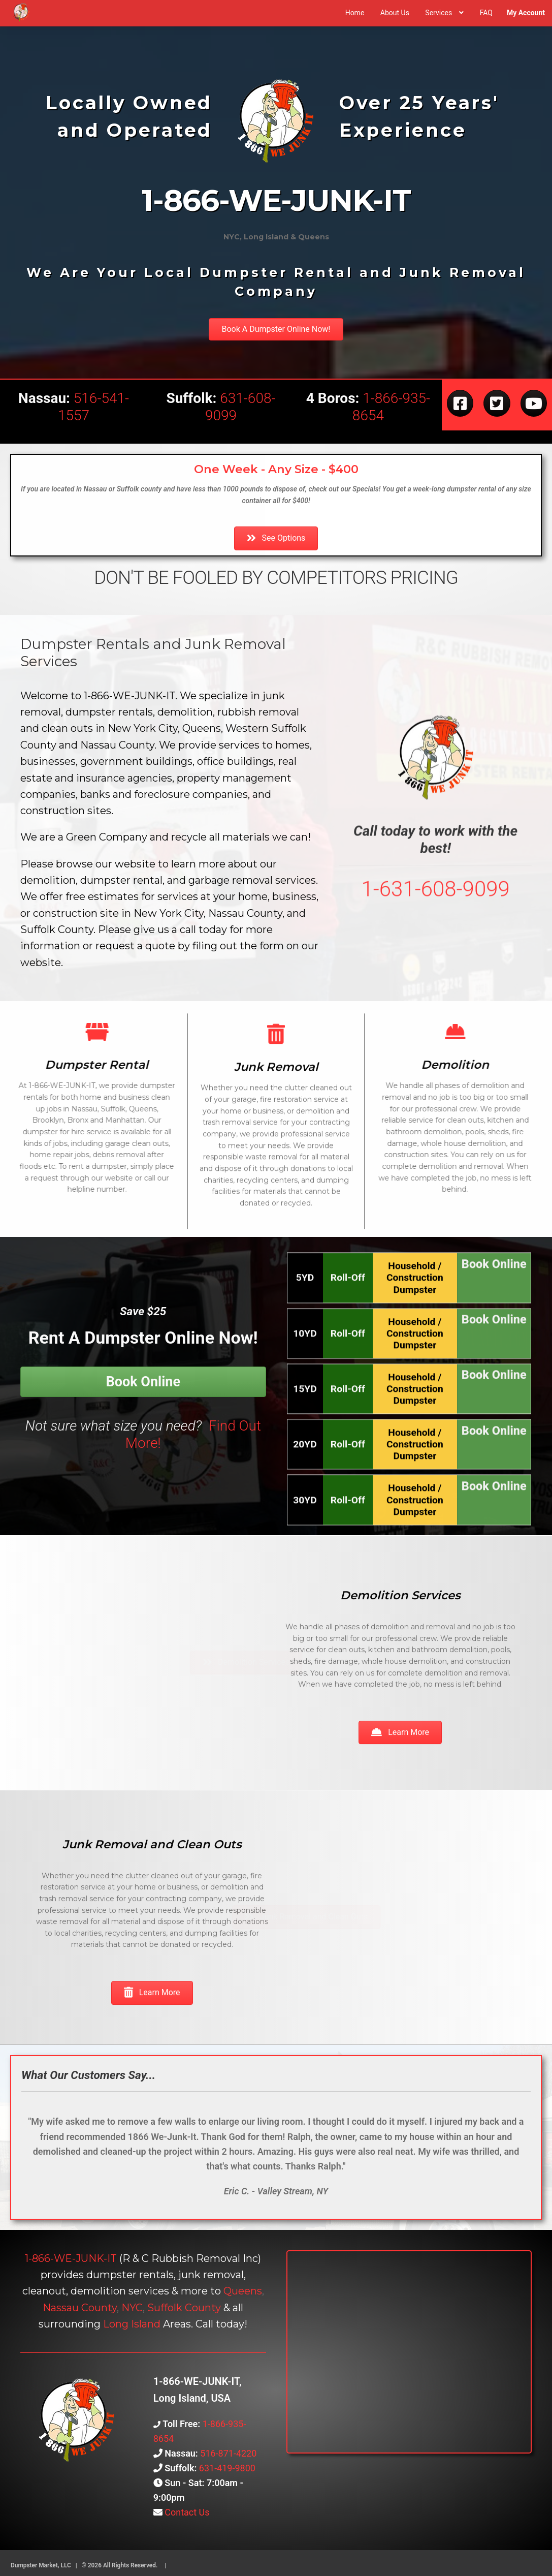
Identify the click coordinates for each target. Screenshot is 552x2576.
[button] (276, 329)
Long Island (131, 2324)
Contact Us (186, 2512)
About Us (394, 13)
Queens (242, 2291)
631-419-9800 (227, 2468)
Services (438, 13)
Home (355, 13)
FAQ (486, 13)
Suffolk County (184, 2308)
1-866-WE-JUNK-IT (71, 2258)
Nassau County (80, 2308)
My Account (526, 13)
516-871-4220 (228, 2453)
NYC (132, 2308)
